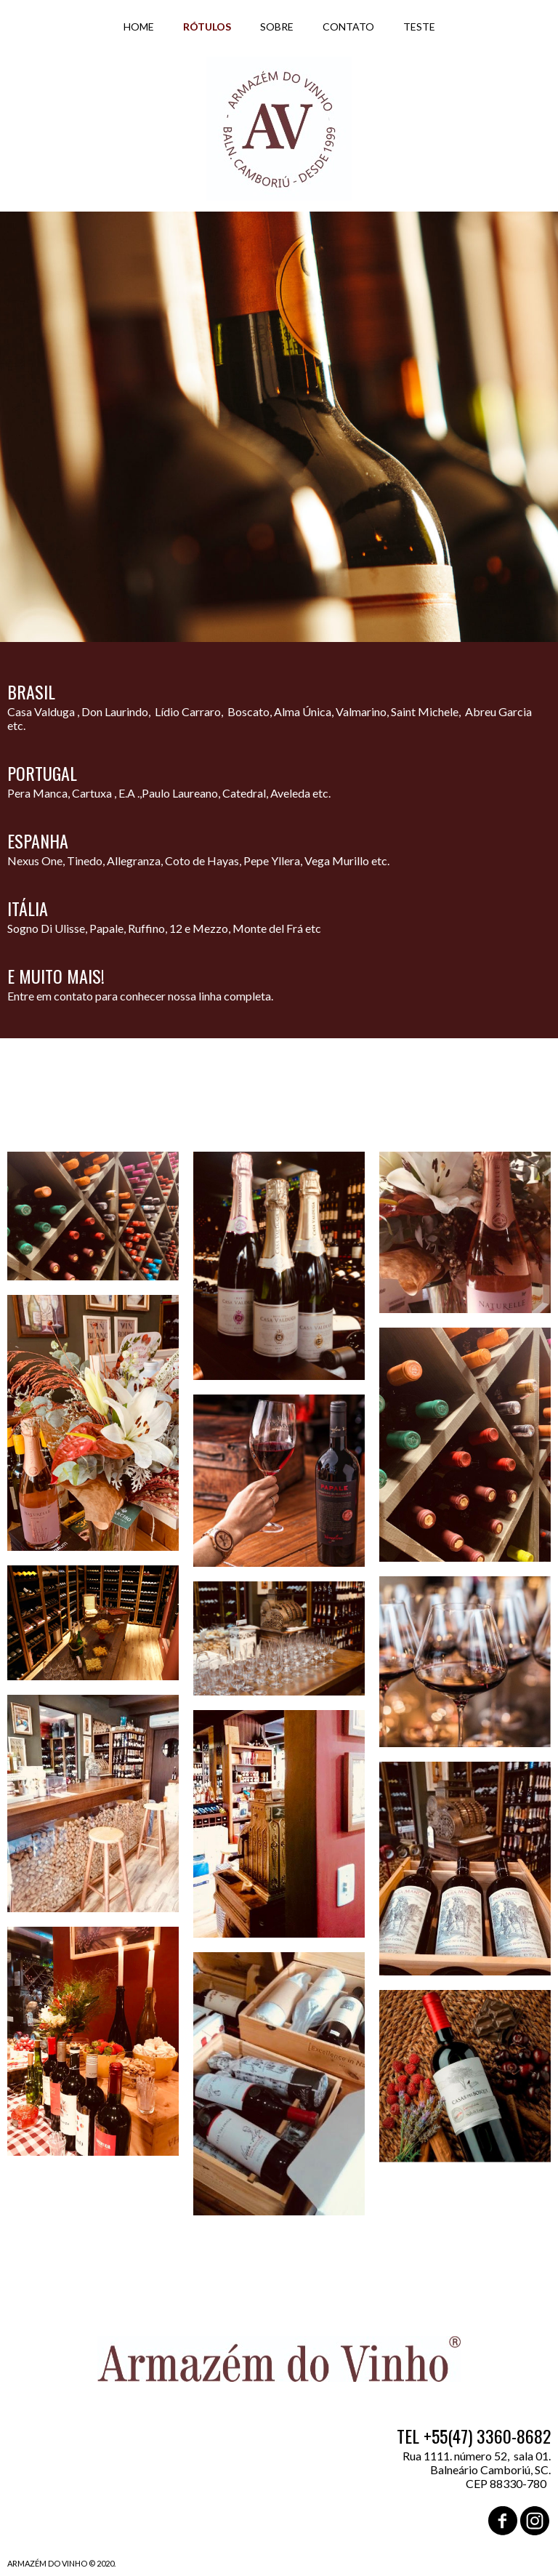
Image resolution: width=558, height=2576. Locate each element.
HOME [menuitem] (139, 26)
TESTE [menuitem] (419, 26)
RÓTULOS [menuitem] (207, 26)
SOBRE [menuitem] (277, 26)
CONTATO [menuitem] (348, 26)
